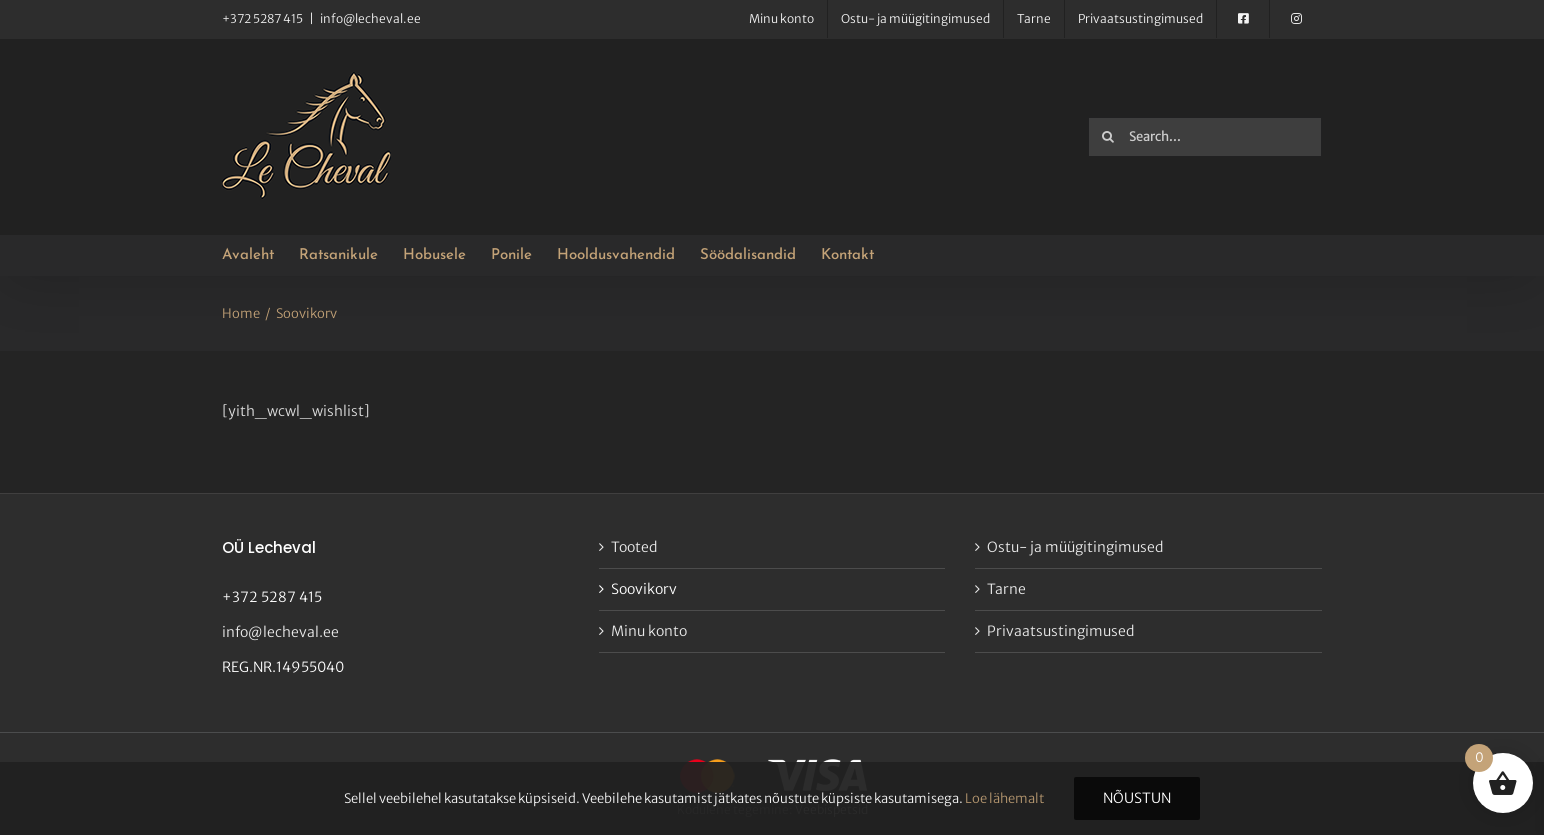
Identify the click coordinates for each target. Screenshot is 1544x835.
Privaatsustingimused (1060, 631)
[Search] (1108, 137)
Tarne (1006, 589)
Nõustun (1137, 798)
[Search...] (1205, 137)
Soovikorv (644, 589)
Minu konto (649, 631)
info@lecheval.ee (370, 18)
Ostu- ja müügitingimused (1075, 547)
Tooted (634, 547)
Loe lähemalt (1004, 798)
